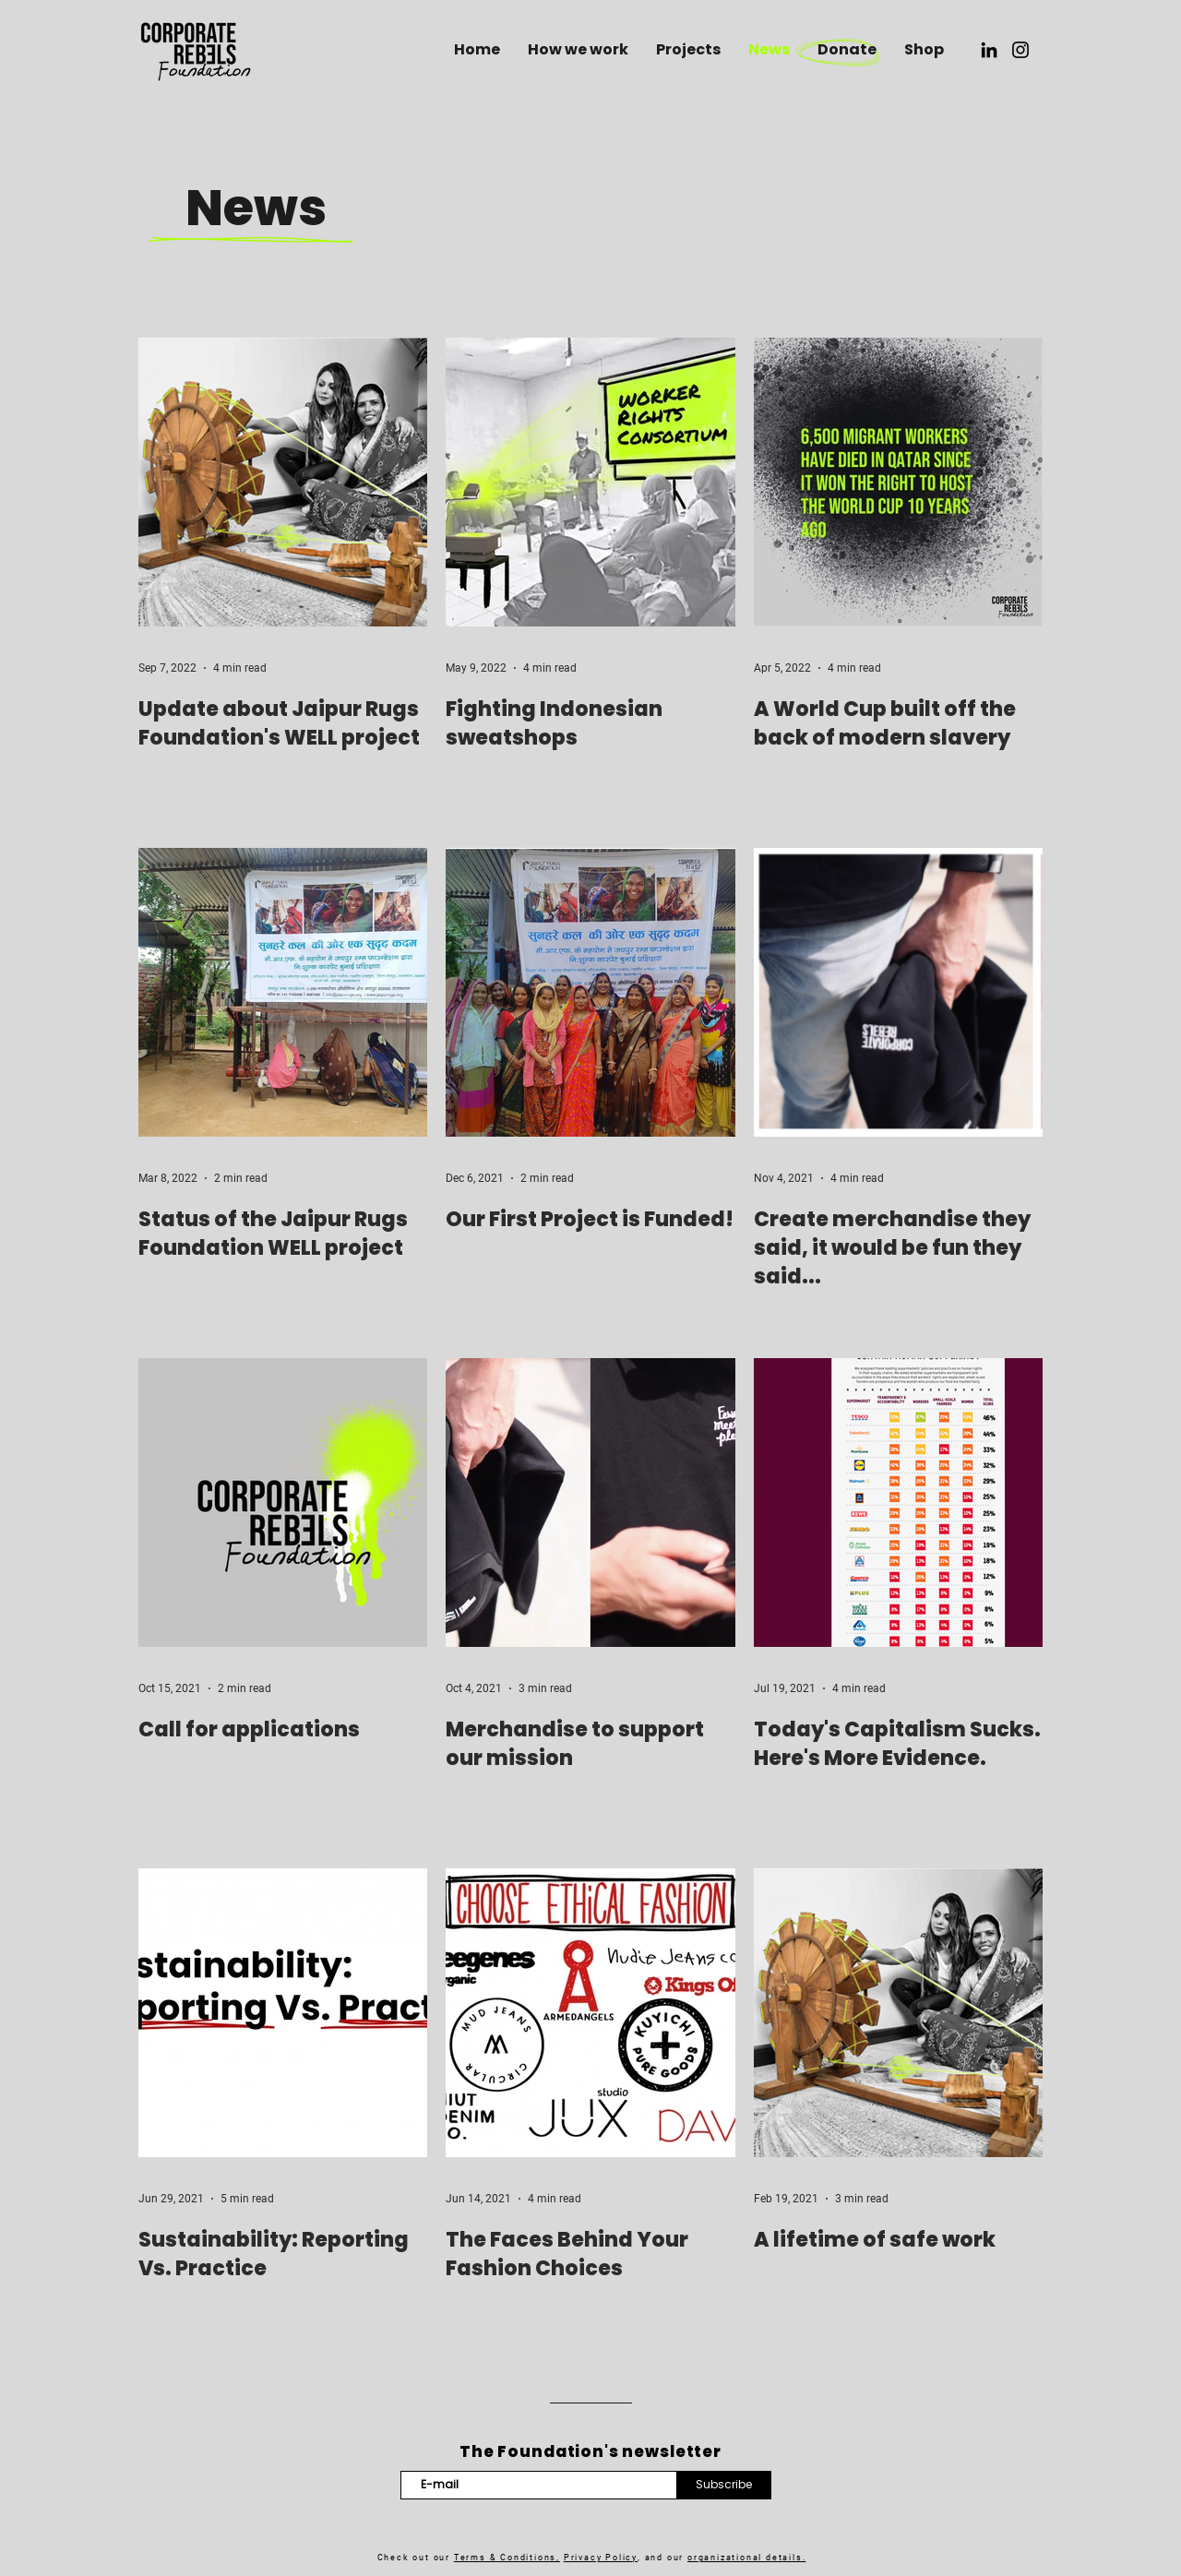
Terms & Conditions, (507, 2557)
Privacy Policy (601, 2557)
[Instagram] (1020, 50)
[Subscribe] (723, 2485)
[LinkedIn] (989, 50)
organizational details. (746, 2557)
